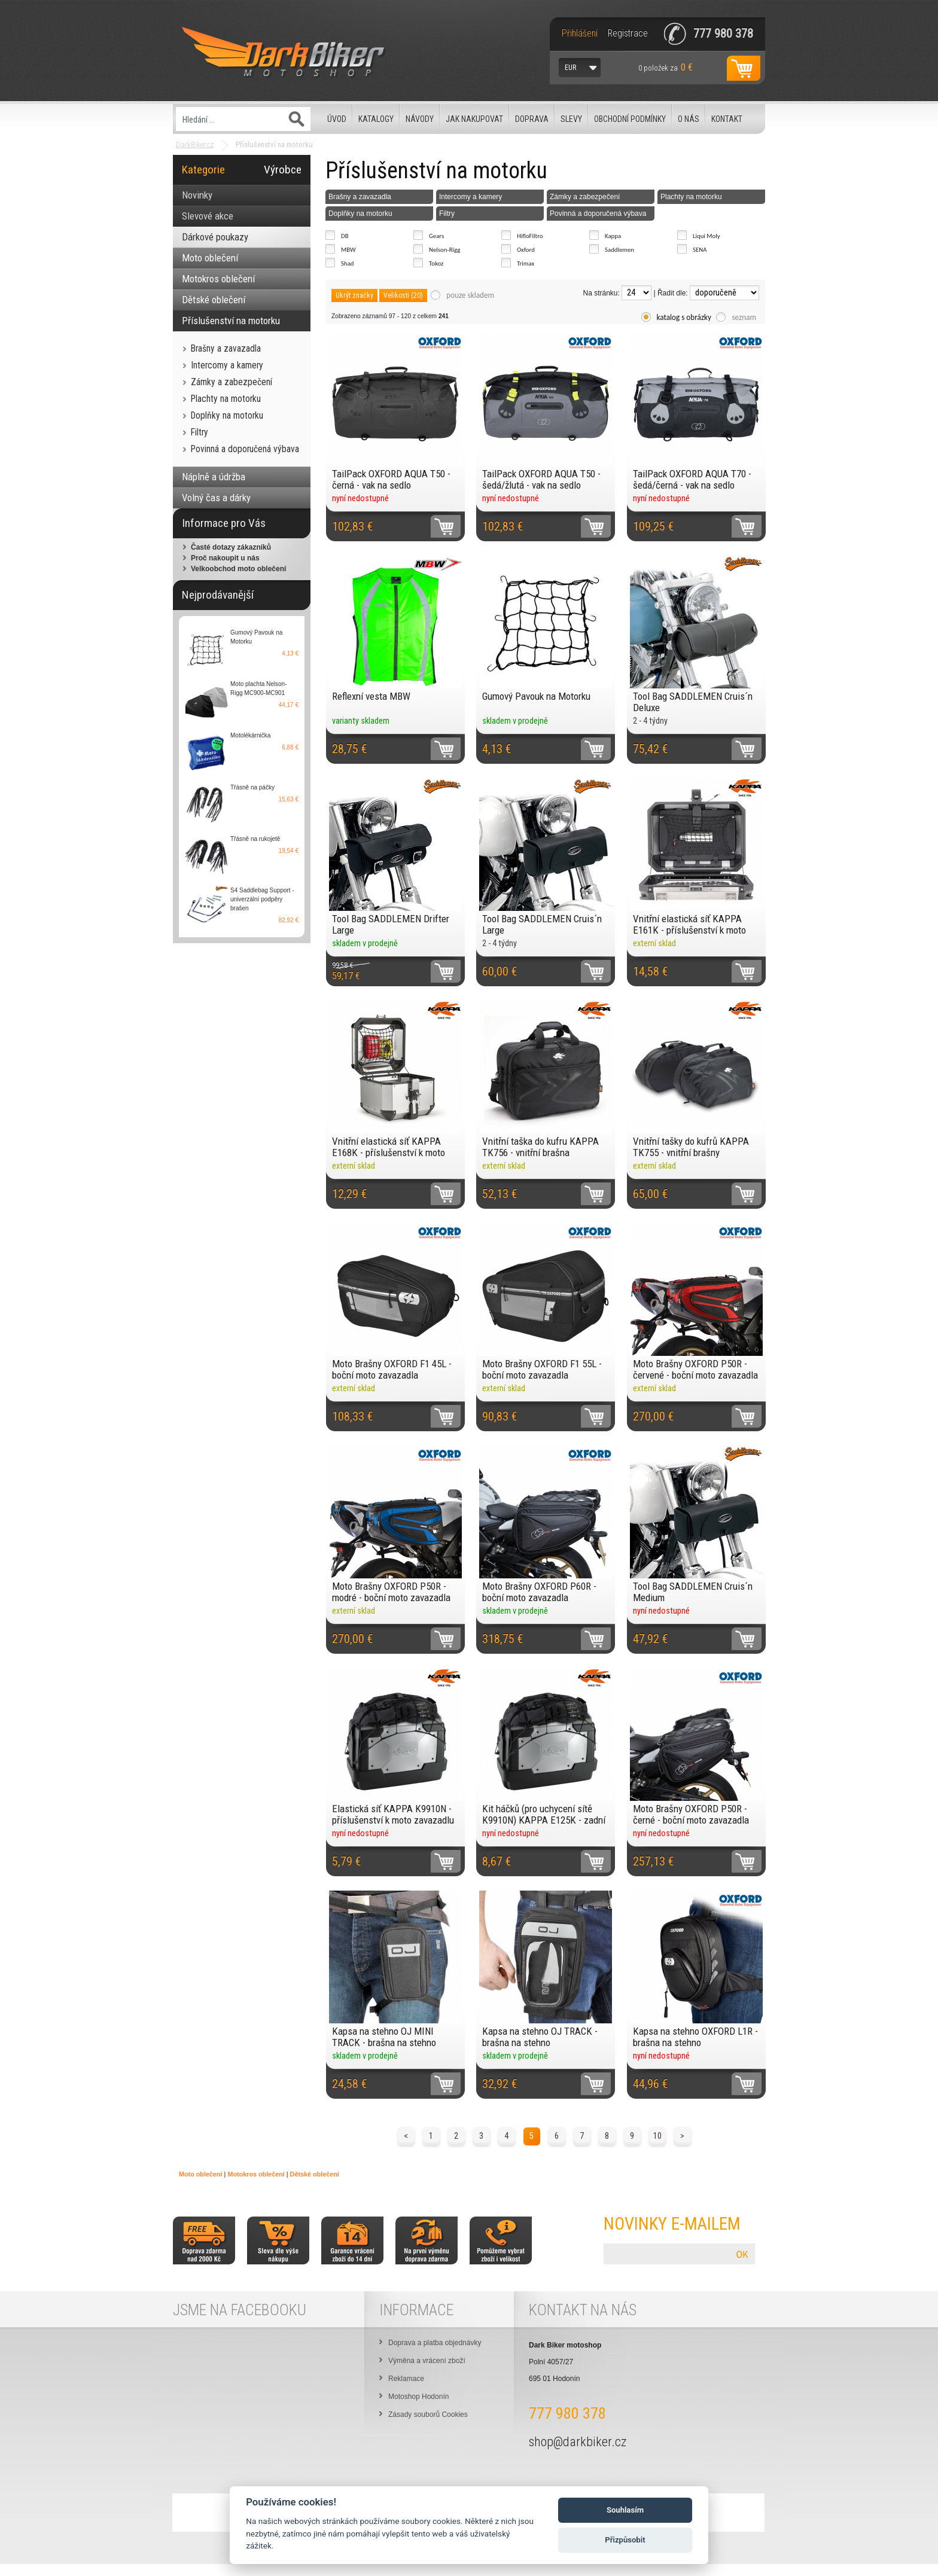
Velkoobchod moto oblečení (238, 569)
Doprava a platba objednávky (434, 2343)
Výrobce (283, 169)
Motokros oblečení (255, 2174)
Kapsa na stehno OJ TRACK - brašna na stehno (540, 2036)
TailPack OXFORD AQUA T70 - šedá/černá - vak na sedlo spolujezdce (692, 479)
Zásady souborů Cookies (428, 2414)
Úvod (336, 119)
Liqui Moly (706, 236)
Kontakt (726, 119)
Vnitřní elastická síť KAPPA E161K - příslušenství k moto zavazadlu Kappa (689, 924)
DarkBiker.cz (195, 144)
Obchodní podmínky (630, 119)
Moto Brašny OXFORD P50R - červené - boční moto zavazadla (695, 1369)
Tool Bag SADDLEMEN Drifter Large (390, 924)
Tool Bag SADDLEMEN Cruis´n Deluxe (693, 702)
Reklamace (406, 2378)
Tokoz (436, 263)
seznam (744, 317)
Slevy (571, 119)
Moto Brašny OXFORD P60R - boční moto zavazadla (539, 1591)
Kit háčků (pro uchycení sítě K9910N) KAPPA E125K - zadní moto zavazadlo (543, 1814)
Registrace (628, 33)
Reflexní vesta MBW (371, 696)
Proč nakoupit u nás (225, 558)
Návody (420, 119)
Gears (436, 236)
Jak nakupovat (474, 119)
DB (345, 236)
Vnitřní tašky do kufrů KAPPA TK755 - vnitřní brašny (691, 1147)
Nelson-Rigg (444, 250)
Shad (347, 263)
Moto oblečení (201, 2174)
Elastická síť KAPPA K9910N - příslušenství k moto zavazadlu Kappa (393, 1814)
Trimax (525, 263)
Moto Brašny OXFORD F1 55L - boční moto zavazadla (542, 1369)
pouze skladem (470, 295)
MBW (348, 250)
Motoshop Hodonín (418, 2396)
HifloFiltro (530, 236)
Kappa (613, 236)
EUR (570, 67)
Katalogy (376, 119)
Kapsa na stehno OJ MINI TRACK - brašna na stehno (384, 2036)
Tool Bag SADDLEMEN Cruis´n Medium (693, 1591)
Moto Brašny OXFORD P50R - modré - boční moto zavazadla (391, 1591)
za (665, 67)
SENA (699, 250)
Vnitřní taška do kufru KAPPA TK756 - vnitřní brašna (540, 1147)
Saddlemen (619, 250)
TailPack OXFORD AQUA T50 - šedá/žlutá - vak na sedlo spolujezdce (541, 479)
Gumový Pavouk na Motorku (536, 696)
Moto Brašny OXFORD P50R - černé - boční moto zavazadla (691, 1814)
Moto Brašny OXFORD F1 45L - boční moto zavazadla (392, 1369)
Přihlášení (580, 33)
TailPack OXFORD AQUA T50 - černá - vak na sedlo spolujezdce (391, 479)
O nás (688, 119)
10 (657, 2136)
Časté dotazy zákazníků (231, 547)
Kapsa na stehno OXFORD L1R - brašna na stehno (695, 2036)
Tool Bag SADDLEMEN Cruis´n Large (542, 924)
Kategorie (203, 169)
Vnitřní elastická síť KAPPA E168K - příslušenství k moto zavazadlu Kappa (388, 1147)
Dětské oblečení (314, 2174)
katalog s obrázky (684, 317)
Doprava (532, 119)
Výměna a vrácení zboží (426, 2360)
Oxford (526, 250)
